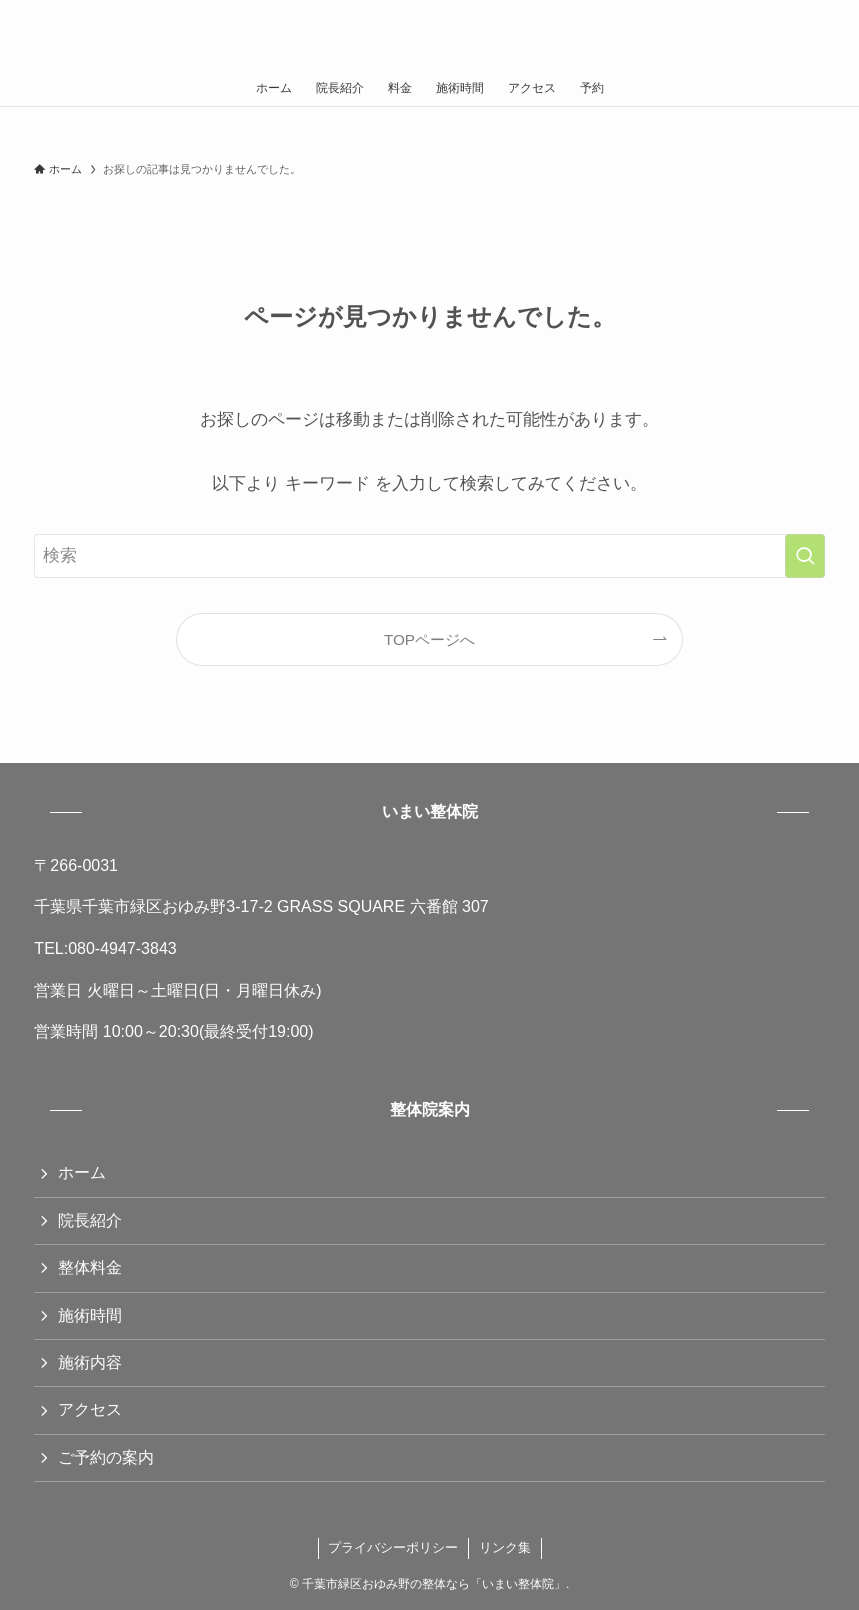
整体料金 (90, 1267)
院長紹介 (90, 1220)
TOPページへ (429, 639)
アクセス (90, 1409)
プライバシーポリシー (393, 1547)
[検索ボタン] (824, 35)
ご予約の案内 (106, 1457)
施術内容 (90, 1362)
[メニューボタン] (35, 35)
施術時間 (90, 1315)
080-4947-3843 (122, 948)
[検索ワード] (429, 556)
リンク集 (505, 1547)
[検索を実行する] (805, 556)
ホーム (82, 1172)
